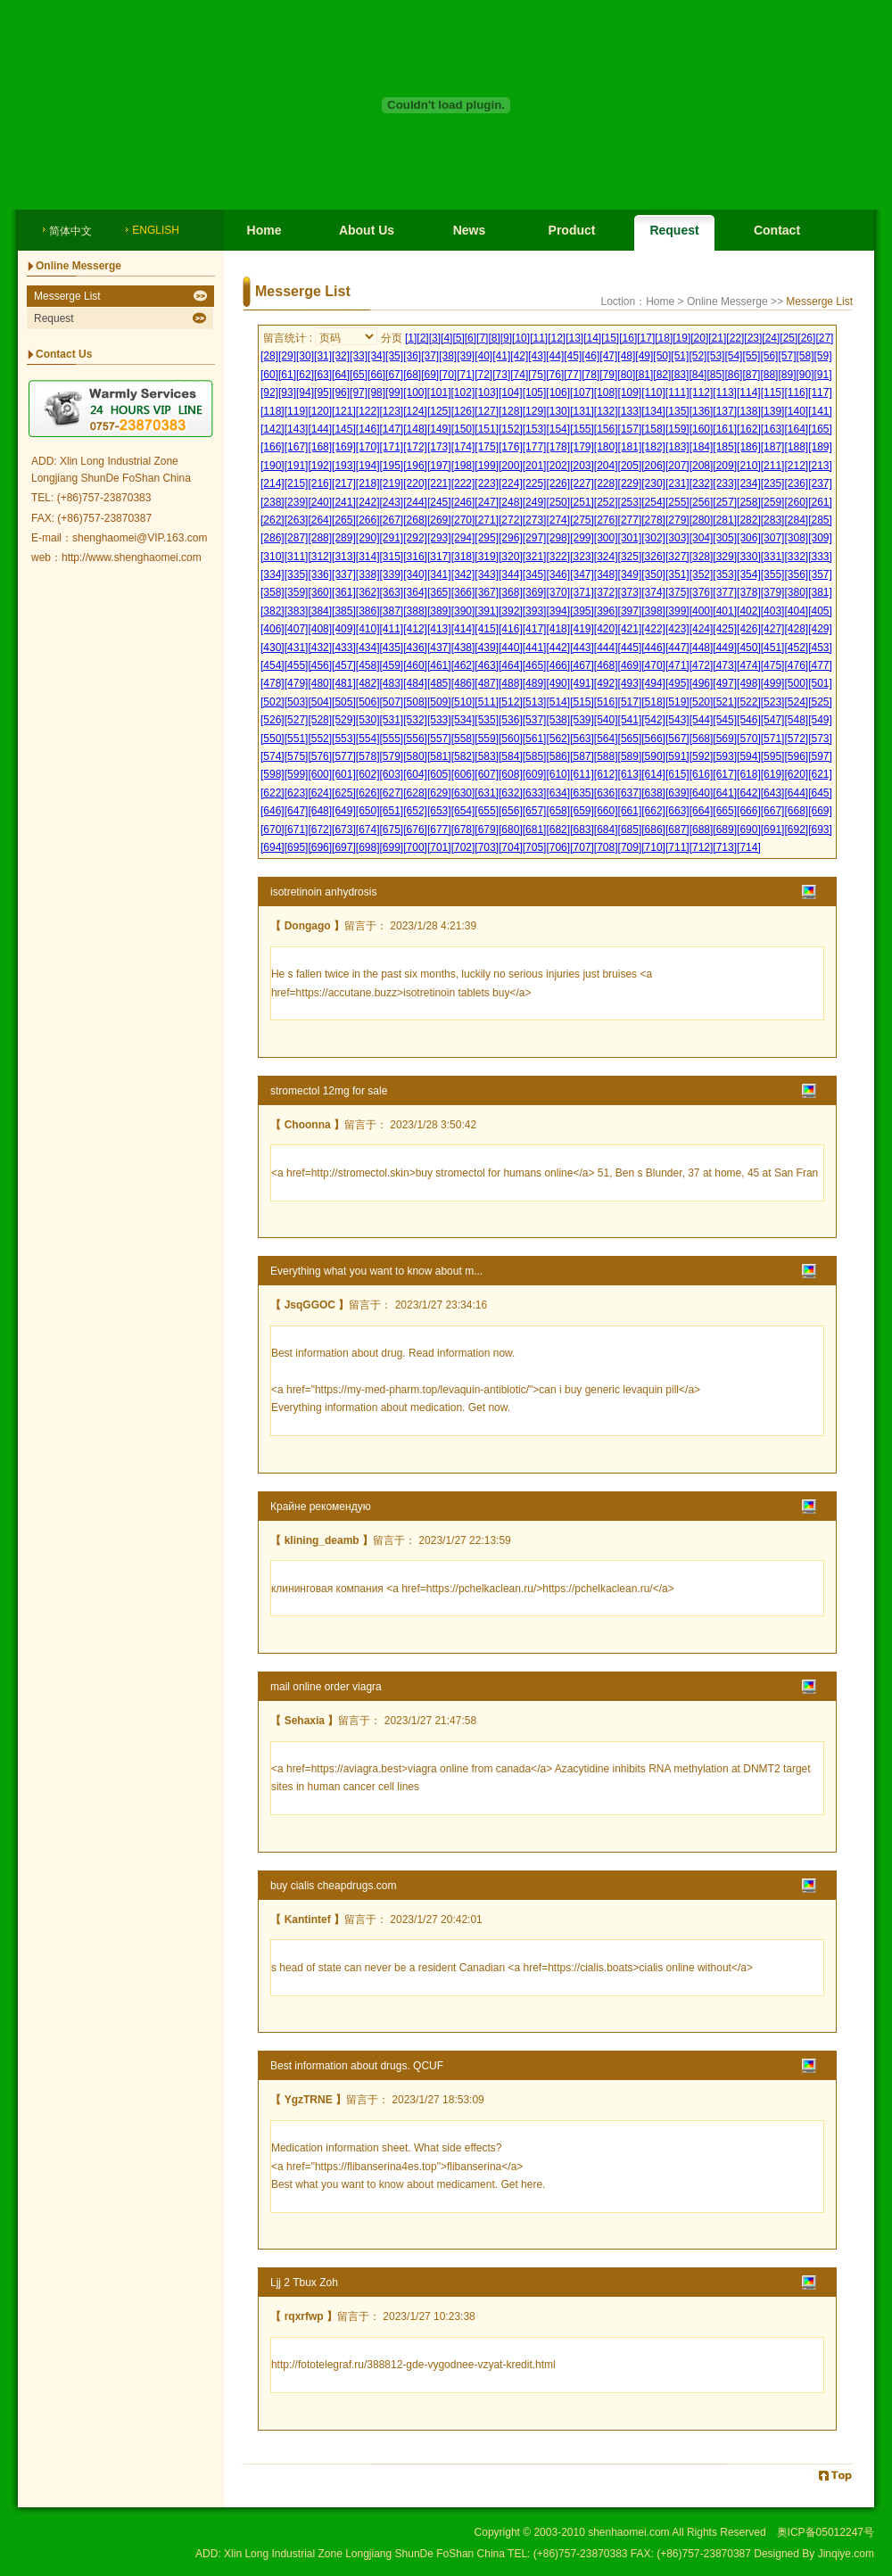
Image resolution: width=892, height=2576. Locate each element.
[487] (487, 683)
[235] (773, 483)
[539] (582, 720)
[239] (297, 502)
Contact (777, 230)
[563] (582, 738)
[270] (463, 520)
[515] (582, 702)
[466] (558, 665)
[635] (582, 793)
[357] (820, 574)
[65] (359, 374)
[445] (630, 647)
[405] (820, 611)
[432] (320, 647)
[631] (487, 793)
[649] (344, 811)
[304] (702, 538)
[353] (725, 574)
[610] (558, 774)
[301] (630, 538)
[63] (323, 374)
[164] (796, 429)
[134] (653, 411)
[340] (415, 574)
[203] (582, 465)
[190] (272, 465)
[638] (653, 793)
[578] (368, 756)
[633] (535, 793)
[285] (820, 520)
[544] (702, 720)
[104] (511, 392)
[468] (606, 665)
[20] (699, 338)
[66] (376, 374)
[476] (796, 665)
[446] (653, 647)
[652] (415, 811)
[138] (749, 411)
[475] (773, 665)
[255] (677, 502)
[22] (735, 338)
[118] (272, 411)
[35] (394, 356)
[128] (511, 411)
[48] (626, 356)
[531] (392, 720)
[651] (392, 811)
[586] (558, 756)
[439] (487, 647)
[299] (582, 538)
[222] (463, 483)
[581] (439, 756)
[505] (344, 702)
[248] (511, 502)
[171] (392, 447)
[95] (323, 392)
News (469, 230)
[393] (535, 611)
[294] (463, 538)
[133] (630, 411)
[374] (653, 592)
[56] (769, 356)
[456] (320, 665)
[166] (272, 447)
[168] (320, 447)
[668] (796, 811)
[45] (573, 356)
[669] (820, 811)
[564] (606, 738)
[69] (430, 374)
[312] (320, 556)
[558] (463, 738)
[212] (796, 465)
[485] (439, 683)
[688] (702, 829)
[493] (630, 683)
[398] (653, 611)
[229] (630, 483)
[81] (644, 374)
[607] (487, 774)
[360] (320, 592)
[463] (487, 665)
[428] (796, 629)
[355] (773, 574)
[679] (487, 829)
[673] (344, 829)
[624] (320, 793)
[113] (725, 392)
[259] (773, 502)
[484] (415, 683)
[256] (702, 502)
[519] (677, 702)
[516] (606, 702)
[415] (487, 629)
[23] (753, 338)
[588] (606, 756)
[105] (535, 392)
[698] (368, 847)
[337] (344, 574)
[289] (344, 538)
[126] (463, 411)
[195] (392, 465)
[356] (796, 574)
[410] (368, 629)
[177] (535, 447)
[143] (297, 429)
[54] (733, 356)
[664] (702, 811)
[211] (773, 465)
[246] (463, 502)
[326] (653, 556)
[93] (287, 392)
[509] (439, 702)
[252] (606, 502)
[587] (582, 756)
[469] (630, 665)
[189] (820, 447)
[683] (582, 829)
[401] (725, 611)
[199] (487, 465)
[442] (558, 647)
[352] (702, 574)
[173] (439, 447)
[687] (677, 829)
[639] (677, 793)
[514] (558, 702)
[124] (415, 411)
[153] (535, 429)
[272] (511, 520)
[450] (749, 647)
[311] (297, 556)
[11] (539, 338)
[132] (606, 411)
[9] (506, 338)
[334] (272, 574)
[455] (297, 665)
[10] (521, 338)
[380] (796, 592)
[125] (439, 411)
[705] (535, 847)
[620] (796, 774)
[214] (272, 483)
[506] (368, 702)
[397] (630, 611)
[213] (820, 465)
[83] (680, 374)
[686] (653, 829)
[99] (394, 392)
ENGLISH (155, 230)
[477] (820, 665)
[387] (392, 611)
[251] (582, 502)
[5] (458, 338)
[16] (628, 338)
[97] (359, 392)
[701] (439, 847)
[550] (272, 738)
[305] (725, 538)
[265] (344, 520)
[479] (297, 683)
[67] (394, 374)
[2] (422, 338)
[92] (269, 392)
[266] (368, 520)
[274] (558, 520)
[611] (582, 774)
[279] (677, 520)
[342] (463, 574)
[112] (702, 392)
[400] (702, 611)
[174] (463, 447)
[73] (501, 374)
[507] (392, 702)
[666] (749, 811)
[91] (822, 374)
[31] (323, 356)
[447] (677, 647)
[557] (439, 738)
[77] (573, 374)
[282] (749, 520)
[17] (646, 338)
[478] (272, 683)
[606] (463, 774)
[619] (773, 774)
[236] (796, 483)
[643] (773, 793)
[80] (626, 374)
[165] (820, 429)
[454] (272, 665)
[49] (644, 356)
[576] (320, 756)
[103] (487, 392)
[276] (606, 520)
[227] (582, 483)
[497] (725, 683)
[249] (535, 502)
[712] (702, 847)
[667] (773, 811)
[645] (820, 793)
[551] (297, 738)
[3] (435, 338)
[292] (415, 538)
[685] (630, 829)
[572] (796, 738)
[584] (511, 756)
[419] (582, 629)
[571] (773, 738)
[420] (606, 629)
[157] (630, 429)
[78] (590, 374)
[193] (344, 465)
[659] (582, 811)
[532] (415, 720)
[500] (796, 683)
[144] (320, 429)
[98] (376, 392)
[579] (392, 756)
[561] (535, 738)
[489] (535, 683)
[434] (368, 647)
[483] (392, 683)
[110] (653, 392)
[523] (773, 702)
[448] (702, 647)
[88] (769, 374)
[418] (558, 629)
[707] (582, 847)
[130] (558, 411)
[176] (511, 447)
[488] (511, 683)
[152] (511, 429)
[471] (677, 665)
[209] (725, 465)
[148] (415, 429)
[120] (320, 411)
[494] (653, 683)
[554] (368, 738)
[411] (392, 629)
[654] (463, 811)
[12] (557, 338)
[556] (415, 738)
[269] (439, 520)
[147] (392, 429)
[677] (439, 829)
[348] (606, 574)
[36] (412, 356)
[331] (773, 556)
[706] (558, 847)
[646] (272, 811)
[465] (535, 665)
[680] (511, 829)
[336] (320, 574)
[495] (677, 683)
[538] (558, 720)
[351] (677, 574)
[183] (677, 447)
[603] (392, 774)
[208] (702, 465)
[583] (487, 756)
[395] (582, 611)
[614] (653, 774)
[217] (344, 483)
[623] (297, 793)
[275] (582, 520)
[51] (680, 356)
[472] (702, 665)
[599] (297, 774)
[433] (344, 647)
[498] (749, 683)
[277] (630, 520)
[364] (415, 592)
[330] (749, 556)
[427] (773, 629)
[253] (630, 502)
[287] (297, 538)
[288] (320, 538)
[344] (511, 574)
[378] (749, 592)
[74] (519, 374)
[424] (702, 629)
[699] (392, 847)
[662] (653, 811)
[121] (344, 411)
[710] (653, 847)
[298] (558, 538)
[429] (820, 629)
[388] (415, 611)
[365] (439, 592)
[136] (702, 411)
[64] (341, 374)
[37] (430, 356)
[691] (773, 829)
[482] (368, 683)
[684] (606, 829)
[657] (535, 811)
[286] (272, 538)
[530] (368, 720)
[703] (487, 847)
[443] (582, 647)
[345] (535, 574)
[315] (392, 556)
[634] (558, 793)
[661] (630, 811)
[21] (717, 338)
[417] (535, 629)
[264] (320, 520)
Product (572, 230)
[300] (606, 538)
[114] (749, 392)
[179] (582, 447)
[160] (702, 429)
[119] (297, 411)
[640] (702, 793)
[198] (463, 465)
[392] (511, 611)
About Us (366, 230)
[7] (482, 338)
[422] (653, 629)
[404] (796, 611)
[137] (725, 411)
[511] (487, 702)
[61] (287, 374)
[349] (630, 574)
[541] (630, 720)
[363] (392, 592)
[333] (820, 556)
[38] (448, 356)
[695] (297, 847)
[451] (773, 647)
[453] (820, 647)
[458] (368, 665)
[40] (483, 356)
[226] (558, 483)
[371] (582, 592)
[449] (725, 647)
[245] (439, 502)
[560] (511, 738)
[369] (535, 592)
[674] (368, 829)
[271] (487, 520)
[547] (773, 720)
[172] (415, 447)
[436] (415, 647)
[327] (677, 556)
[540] (606, 720)
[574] (272, 756)
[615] (677, 774)
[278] (653, 520)
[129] (535, 411)
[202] (558, 465)
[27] (824, 338)
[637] (630, 793)
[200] (511, 465)
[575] (297, 756)
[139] (773, 411)
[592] (702, 756)
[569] (725, 738)
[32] (341, 356)
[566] (653, 738)
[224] (511, 483)
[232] (702, 483)
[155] (582, 429)
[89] (787, 374)
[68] (412, 374)
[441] (535, 647)
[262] (272, 520)
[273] (535, 520)
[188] (796, 447)
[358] (272, 592)
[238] (272, 502)
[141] (820, 411)
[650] (368, 811)
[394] (558, 611)
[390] (463, 611)
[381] (820, 592)
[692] (796, 829)
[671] (297, 829)
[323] (582, 556)
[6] (470, 338)
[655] (487, 811)
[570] (749, 738)
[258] (749, 502)
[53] (715, 356)
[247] (487, 502)
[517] (630, 702)
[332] (796, 556)
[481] (344, 683)
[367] (487, 592)
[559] (487, 738)
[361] (344, 592)
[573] (820, 738)
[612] (606, 774)
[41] (501, 356)
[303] (677, 538)
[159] (677, 429)
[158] (653, 429)
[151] (487, 429)
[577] (344, 756)
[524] (796, 702)
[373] (630, 592)
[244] (415, 502)
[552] (320, 738)
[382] (272, 611)
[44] (555, 356)
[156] (606, 429)
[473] (725, 665)
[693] (820, 829)
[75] (537, 374)
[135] (677, 411)
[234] (749, 483)
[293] (439, 538)
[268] (415, 520)
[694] (272, 847)
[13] (574, 338)
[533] (439, 720)
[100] (415, 392)
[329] (725, 556)
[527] (297, 720)
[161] (725, 429)
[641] (725, 793)
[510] (463, 702)
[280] (702, 520)
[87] (751, 374)
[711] (677, 847)
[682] (558, 829)
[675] (392, 829)
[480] (320, 683)
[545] (725, 720)
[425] (725, 629)
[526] (272, 720)
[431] (297, 647)
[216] (320, 483)
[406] (272, 629)
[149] (439, 429)
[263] (297, 520)
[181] (630, 447)
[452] (796, 647)
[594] (749, 756)
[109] (629, 392)
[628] (415, 793)
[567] (677, 738)
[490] (558, 683)
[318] (463, 556)
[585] (535, 756)
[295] (487, 538)
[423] (677, 629)
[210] (749, 465)
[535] (487, 720)
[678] (463, 829)
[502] (272, 702)
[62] (305, 374)
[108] (606, 392)
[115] (773, 392)
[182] (653, 447)
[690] (749, 829)
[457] (344, 665)
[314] (368, 556)
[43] (537, 356)
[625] (344, 793)
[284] (796, 520)
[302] (653, 538)
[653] (439, 811)
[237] (820, 483)
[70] (448, 374)
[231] (677, 483)
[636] (606, 793)
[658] (558, 811)
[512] (511, 702)
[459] (392, 665)
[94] (305, 392)
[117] (820, 392)
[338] (368, 574)
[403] (773, 611)
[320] (511, 556)
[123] (392, 411)
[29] (287, 356)
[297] (535, 538)
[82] (662, 374)
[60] (269, 374)
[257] (725, 502)
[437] (439, 647)
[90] (805, 374)
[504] (320, 702)
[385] (344, 611)
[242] (368, 502)
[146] (368, 429)
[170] (368, 447)
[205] (630, 465)
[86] (733, 374)
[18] (664, 338)
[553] (344, 738)
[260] (796, 502)
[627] (392, 793)
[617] (725, 774)
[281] (725, 520)
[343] (487, 574)
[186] (749, 447)
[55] (751, 356)
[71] (466, 374)
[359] (297, 592)
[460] (415, 665)
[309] (820, 538)
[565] (630, 738)
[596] (796, 756)
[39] (466, 356)
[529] (344, 720)
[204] (606, 465)
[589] (630, 756)
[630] (463, 793)
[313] (344, 556)
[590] (653, 756)
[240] (320, 502)
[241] (344, 502)
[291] (392, 538)
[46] (590, 356)
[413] (439, 629)
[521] (725, 702)
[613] (630, 774)
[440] (511, 647)
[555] (392, 738)
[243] (392, 502)
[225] (535, 483)
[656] (511, 811)
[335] (297, 574)
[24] (771, 338)
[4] (446, 338)
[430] (272, 647)
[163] (773, 429)
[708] (606, 847)
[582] (463, 756)
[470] (653, 665)
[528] (320, 720)
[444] (606, 647)
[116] (796, 392)
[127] (487, 411)
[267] (392, 520)
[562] (558, 738)
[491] (582, 683)
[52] (697, 356)
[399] (677, 611)
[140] (796, 411)
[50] (662, 356)
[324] (606, 556)
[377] (725, 592)
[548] (796, 720)
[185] (725, 447)
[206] (653, 465)
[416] (511, 629)
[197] (439, 465)
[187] (773, 447)
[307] (773, 538)
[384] (320, 611)
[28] (269, 356)
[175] (487, 447)
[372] (606, 592)
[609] (535, 774)
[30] (305, 356)
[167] (297, 447)
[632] (511, 793)
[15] (610, 338)
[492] (606, 683)
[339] (392, 574)
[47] (608, 356)
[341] (439, 574)
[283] (773, 520)
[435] (392, 647)
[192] (320, 465)
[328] (702, 556)
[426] (749, 629)
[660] (606, 811)
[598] (272, 774)
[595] (773, 756)
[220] (415, 483)
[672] (320, 829)
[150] (463, 429)
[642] (749, 793)
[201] (535, 465)
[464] (511, 665)
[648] (320, 811)
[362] (368, 592)
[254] (653, 502)
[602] (368, 774)
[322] (558, 556)
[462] (463, 665)
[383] (297, 611)
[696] (320, 847)
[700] (415, 847)
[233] (725, 483)
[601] (344, 774)
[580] (415, 756)
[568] (702, 738)
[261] (820, 502)
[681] (535, 829)
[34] (376, 356)
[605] (439, 774)
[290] (368, 538)
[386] (368, 611)
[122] (368, 411)
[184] (702, 447)
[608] (511, 774)
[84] (697, 374)
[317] (439, 556)
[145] (344, 429)
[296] (511, 538)
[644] (796, 793)
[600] (320, 774)
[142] (272, 429)
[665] (725, 811)
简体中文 (70, 231)
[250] (558, 502)
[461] (439, 665)
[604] (415, 774)
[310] (272, 556)
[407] (297, 629)
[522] (749, 702)
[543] (677, 720)
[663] (677, 811)
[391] (487, 611)
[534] (463, 720)
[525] (820, 702)
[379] (773, 592)
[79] (608, 374)
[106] (558, 392)
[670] (272, 829)
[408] (320, 629)
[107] (582, 392)
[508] (415, 702)
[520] (702, 702)
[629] (439, 793)
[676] (415, 829)
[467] (582, 665)
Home (264, 230)
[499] (773, 683)
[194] (368, 465)
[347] (582, 574)
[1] (411, 338)
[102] (463, 392)
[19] (681, 338)
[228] (606, 483)
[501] (820, 683)
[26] (806, 338)
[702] (463, 847)
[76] (555, 374)
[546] (749, 720)
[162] (749, 429)
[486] (463, 683)
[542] (653, 720)
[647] (297, 811)
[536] (511, 720)
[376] (702, 592)
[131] (582, 411)
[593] (725, 756)
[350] (653, 574)
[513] (535, 702)
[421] (630, 629)
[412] (415, 629)
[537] (535, 720)
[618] (749, 774)
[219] (392, 483)
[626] (368, 793)
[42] (519, 356)
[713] (725, 847)
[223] (487, 483)
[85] (715, 374)
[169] (344, 447)
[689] (725, 829)
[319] (487, 556)
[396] (606, 611)
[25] (788, 338)
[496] (702, 683)
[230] (653, 483)
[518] (653, 702)
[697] (344, 847)
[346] (558, 574)
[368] (511, 592)
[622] (272, 793)
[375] (677, 592)
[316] (415, 556)
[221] (439, 483)
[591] (677, 756)
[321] (535, 556)
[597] (820, 756)
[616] (702, 774)
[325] (630, 556)
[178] (558, 447)
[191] (297, 465)
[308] (796, 538)
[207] (677, 465)
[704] (511, 847)
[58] (805, 356)
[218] (368, 483)
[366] (463, 592)
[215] (297, 483)
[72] (483, 374)
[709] (630, 847)
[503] (297, 702)
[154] (558, 429)
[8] (494, 338)
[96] (341, 392)
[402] (749, 611)
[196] (415, 465)
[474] (749, 665)
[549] (820, 720)
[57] (787, 356)
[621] (820, 774)
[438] (463, 647)
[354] (749, 574)
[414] (463, 629)
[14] (592, 338)
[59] (822, 356)
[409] (344, 629)
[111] (677, 392)
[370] (558, 592)
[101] (439, 392)
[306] (749, 538)
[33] (359, 356)
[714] (749, 847)
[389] (439, 611)
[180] (606, 447)
